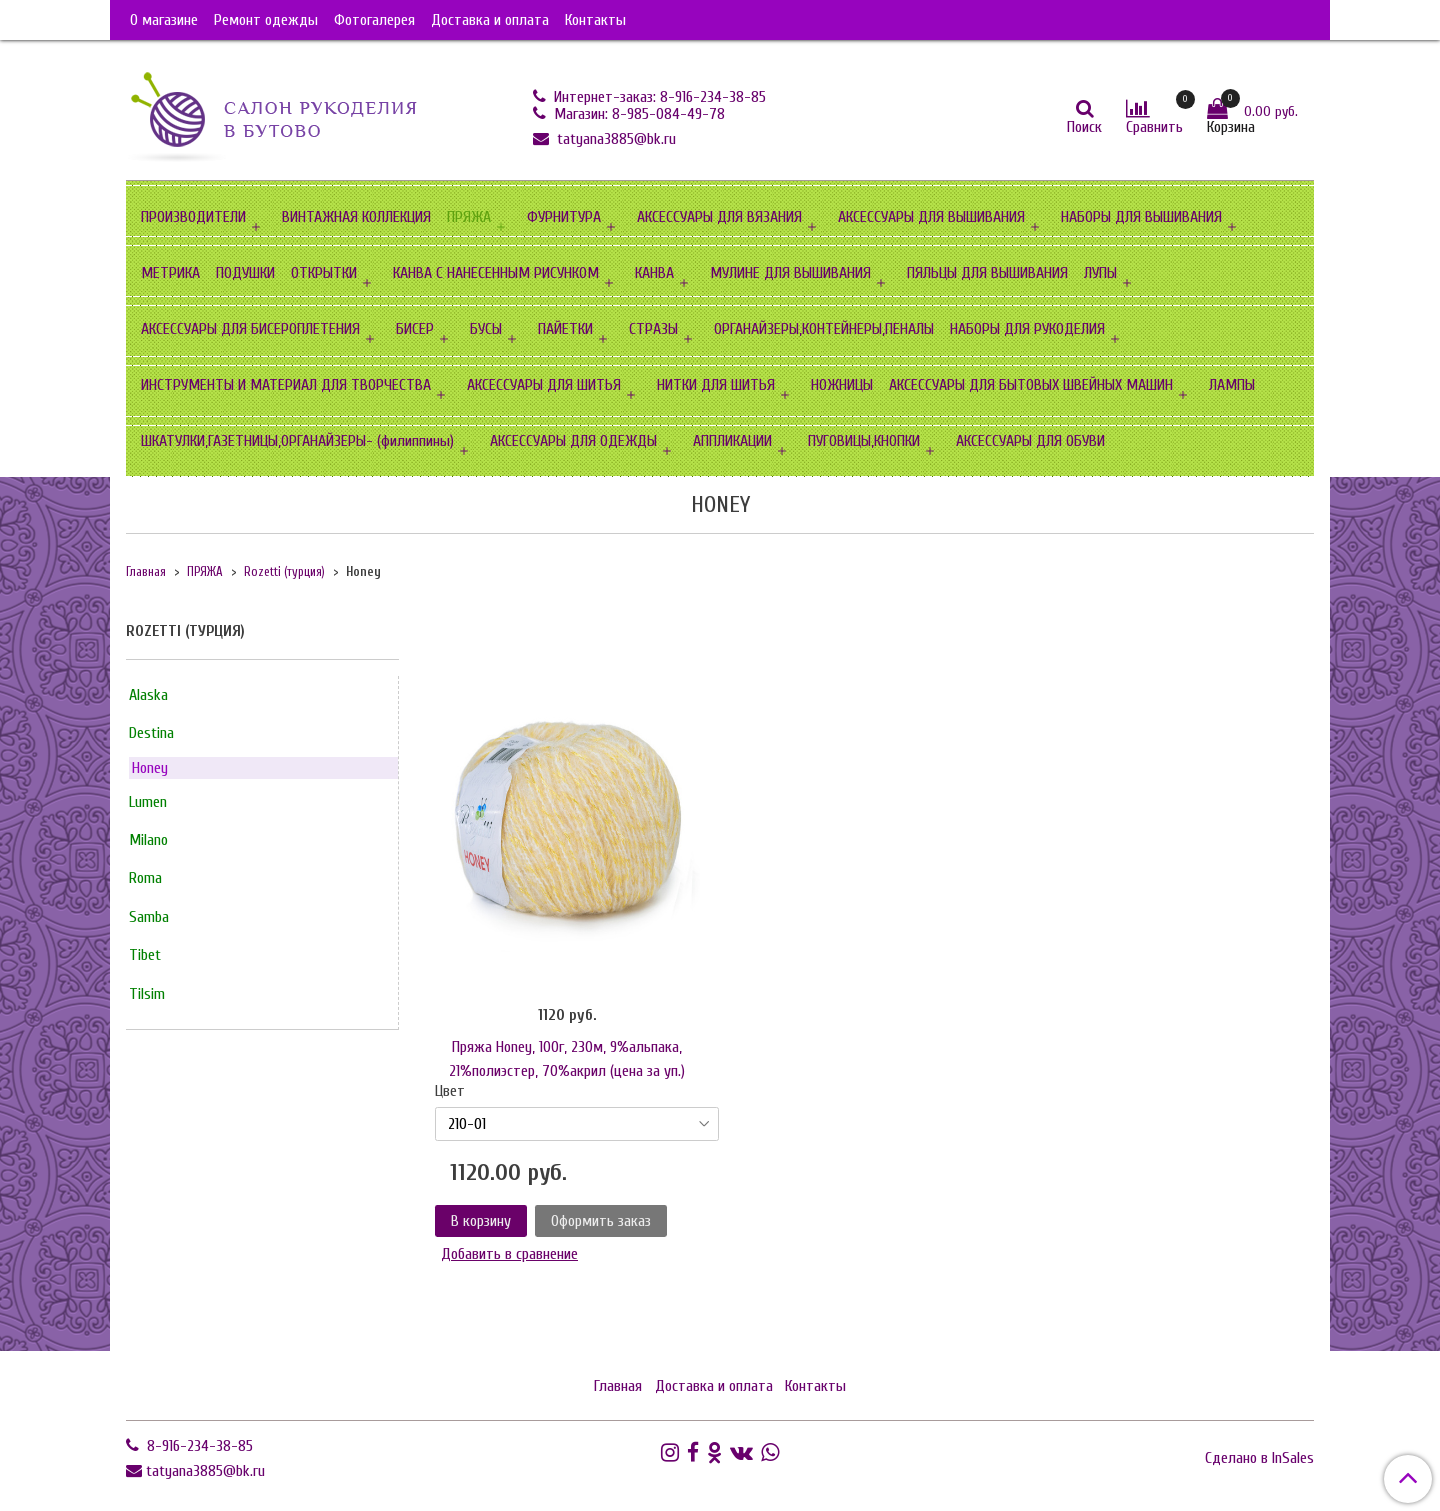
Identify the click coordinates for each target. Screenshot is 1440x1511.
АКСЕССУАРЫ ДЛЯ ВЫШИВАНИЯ (931, 217)
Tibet (145, 955)
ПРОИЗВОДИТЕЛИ (193, 217)
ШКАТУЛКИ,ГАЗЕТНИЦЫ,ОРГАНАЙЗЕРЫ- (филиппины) (297, 441)
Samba (149, 917)
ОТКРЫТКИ (324, 273)
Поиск (1084, 127)
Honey (150, 768)
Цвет (450, 1091)
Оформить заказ (601, 1221)
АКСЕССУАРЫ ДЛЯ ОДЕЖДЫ (573, 441)
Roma (145, 878)
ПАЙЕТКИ (565, 329)
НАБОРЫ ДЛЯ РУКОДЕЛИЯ (1027, 329)
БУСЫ (486, 329)
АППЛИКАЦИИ (732, 441)
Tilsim (147, 994)
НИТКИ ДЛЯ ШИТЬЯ (716, 385)
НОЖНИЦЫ (842, 385)
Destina (151, 733)
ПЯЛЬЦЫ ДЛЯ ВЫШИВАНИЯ (987, 273)
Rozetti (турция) (284, 572)
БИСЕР (415, 329)
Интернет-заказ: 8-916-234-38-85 (658, 97)
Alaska (148, 695)
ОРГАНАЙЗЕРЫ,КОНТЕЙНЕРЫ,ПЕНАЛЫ (824, 329)
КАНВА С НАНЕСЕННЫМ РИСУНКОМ (496, 273)
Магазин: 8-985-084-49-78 (637, 114)
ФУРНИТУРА (564, 217)
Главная (146, 572)
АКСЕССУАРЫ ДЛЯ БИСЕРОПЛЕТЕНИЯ (250, 329)
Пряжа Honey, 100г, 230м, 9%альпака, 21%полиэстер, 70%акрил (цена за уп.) (567, 1059)
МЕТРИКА (170, 273)
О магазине (164, 20)
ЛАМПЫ (1232, 385)
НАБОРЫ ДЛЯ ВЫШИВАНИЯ (1141, 217)
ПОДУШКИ (245, 273)
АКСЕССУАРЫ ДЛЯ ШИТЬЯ (544, 385)
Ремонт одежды (266, 20)
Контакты (595, 20)
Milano (148, 840)
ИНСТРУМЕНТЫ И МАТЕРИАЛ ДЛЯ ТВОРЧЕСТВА (286, 385)
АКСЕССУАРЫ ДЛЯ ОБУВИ (1030, 441)
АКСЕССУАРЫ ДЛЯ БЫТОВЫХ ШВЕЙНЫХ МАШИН (1031, 385)
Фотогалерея (374, 20)
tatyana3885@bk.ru (614, 139)
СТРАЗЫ (653, 329)
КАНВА (654, 273)
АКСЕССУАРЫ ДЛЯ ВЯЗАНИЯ (719, 217)
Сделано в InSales (1259, 1458)
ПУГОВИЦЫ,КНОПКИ (864, 441)
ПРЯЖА (469, 217)
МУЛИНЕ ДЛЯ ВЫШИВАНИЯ (790, 273)
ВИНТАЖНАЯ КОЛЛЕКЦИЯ (356, 217)
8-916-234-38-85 (198, 1446)
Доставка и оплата (490, 20)
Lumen (148, 802)
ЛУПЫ (1100, 273)
